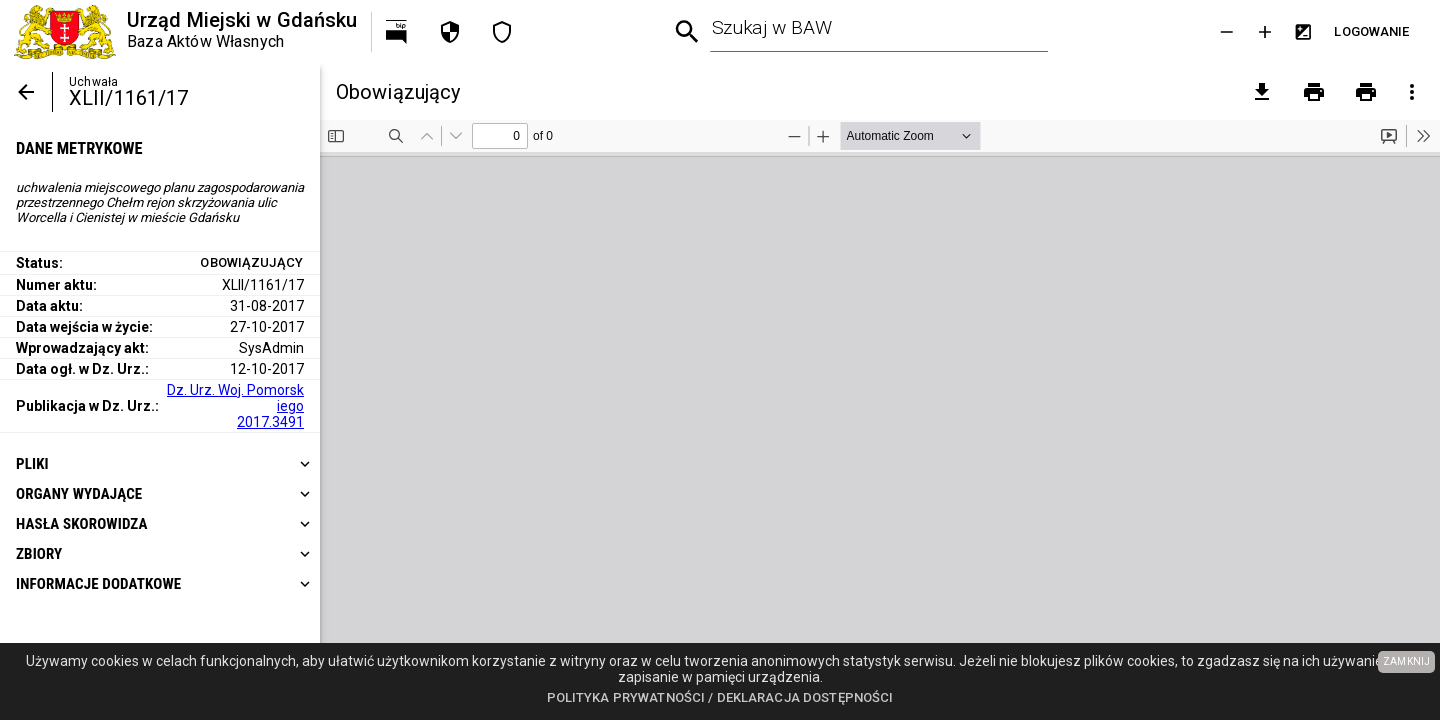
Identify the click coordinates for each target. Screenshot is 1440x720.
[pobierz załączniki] (1262, 92)
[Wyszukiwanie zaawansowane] (687, 32)
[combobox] (880, 32)
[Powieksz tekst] (1265, 32)
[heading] (160, 464)
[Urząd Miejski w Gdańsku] (185, 32)
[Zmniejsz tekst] (1227, 32)
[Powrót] (26, 92)
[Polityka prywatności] (450, 32)
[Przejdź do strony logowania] (1372, 32)
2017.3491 (270, 422)
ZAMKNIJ (1406, 661)
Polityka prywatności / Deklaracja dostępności (720, 697)
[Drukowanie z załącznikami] (1366, 92)
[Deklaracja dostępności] (502, 32)
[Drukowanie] (1314, 92)
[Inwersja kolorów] (1303, 32)
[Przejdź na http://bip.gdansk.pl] (398, 32)
